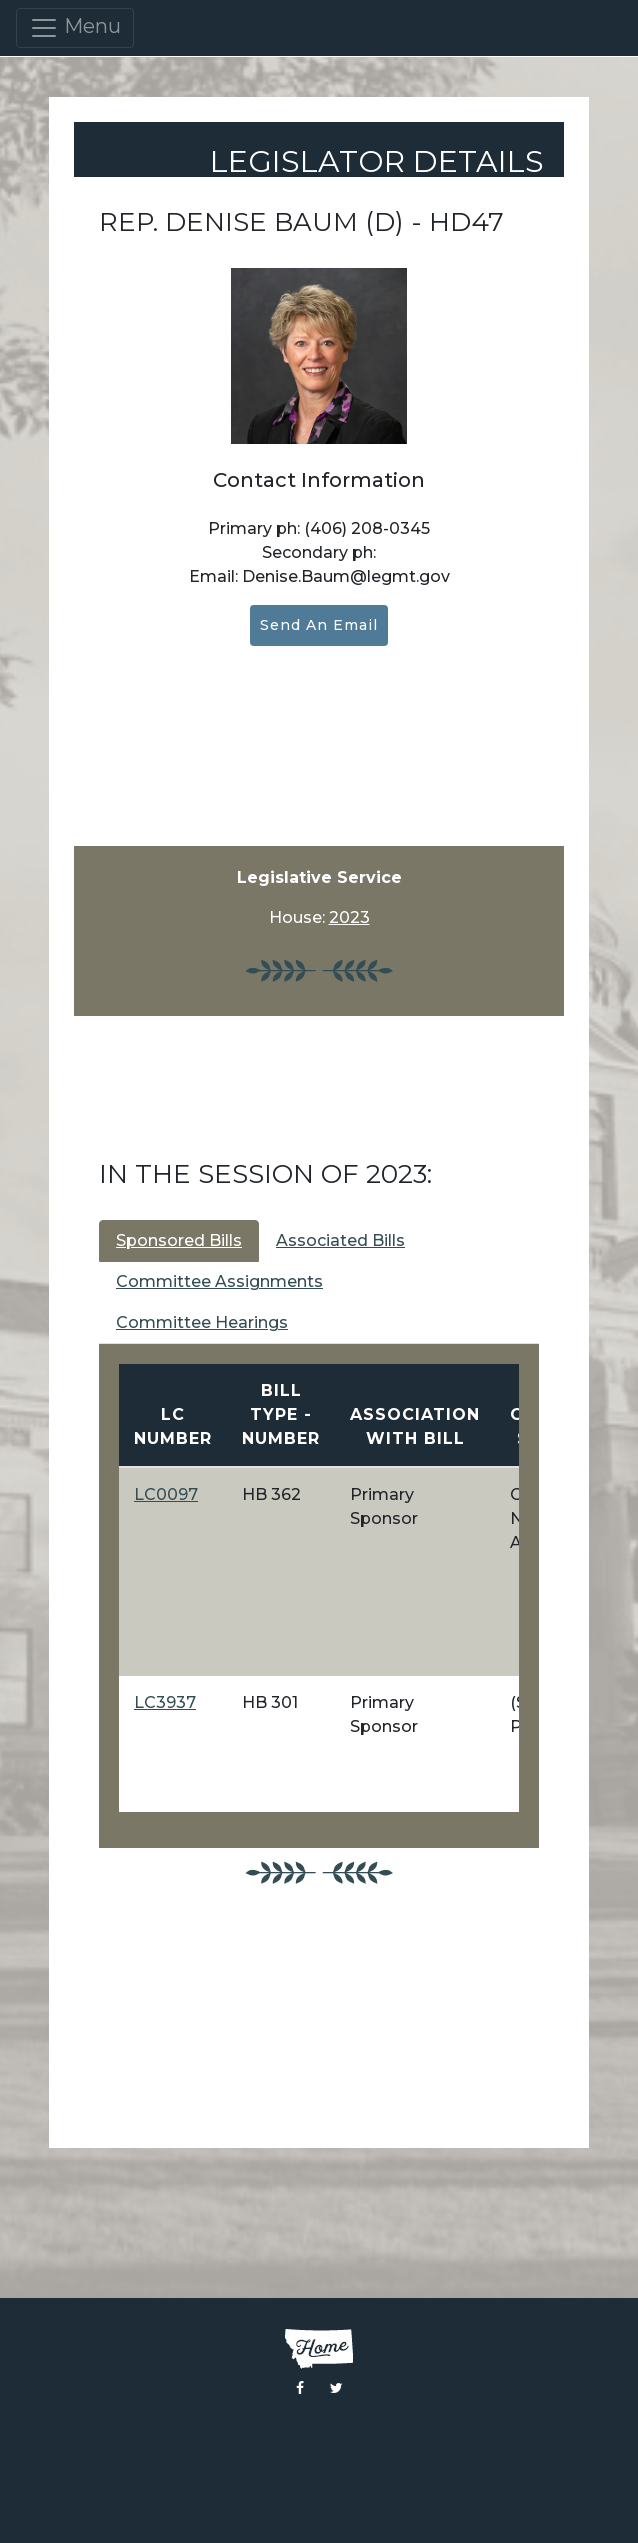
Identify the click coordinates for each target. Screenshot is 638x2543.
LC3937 (165, 1702)
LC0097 (166, 1494)
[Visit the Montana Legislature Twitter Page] (336, 2388)
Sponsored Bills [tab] (179, 1240)
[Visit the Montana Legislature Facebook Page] (300, 2388)
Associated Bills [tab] (340, 1240)
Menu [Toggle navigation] (75, 28)
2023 (349, 917)
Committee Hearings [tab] (202, 1322)
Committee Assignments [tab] (219, 1281)
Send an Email (319, 625)
